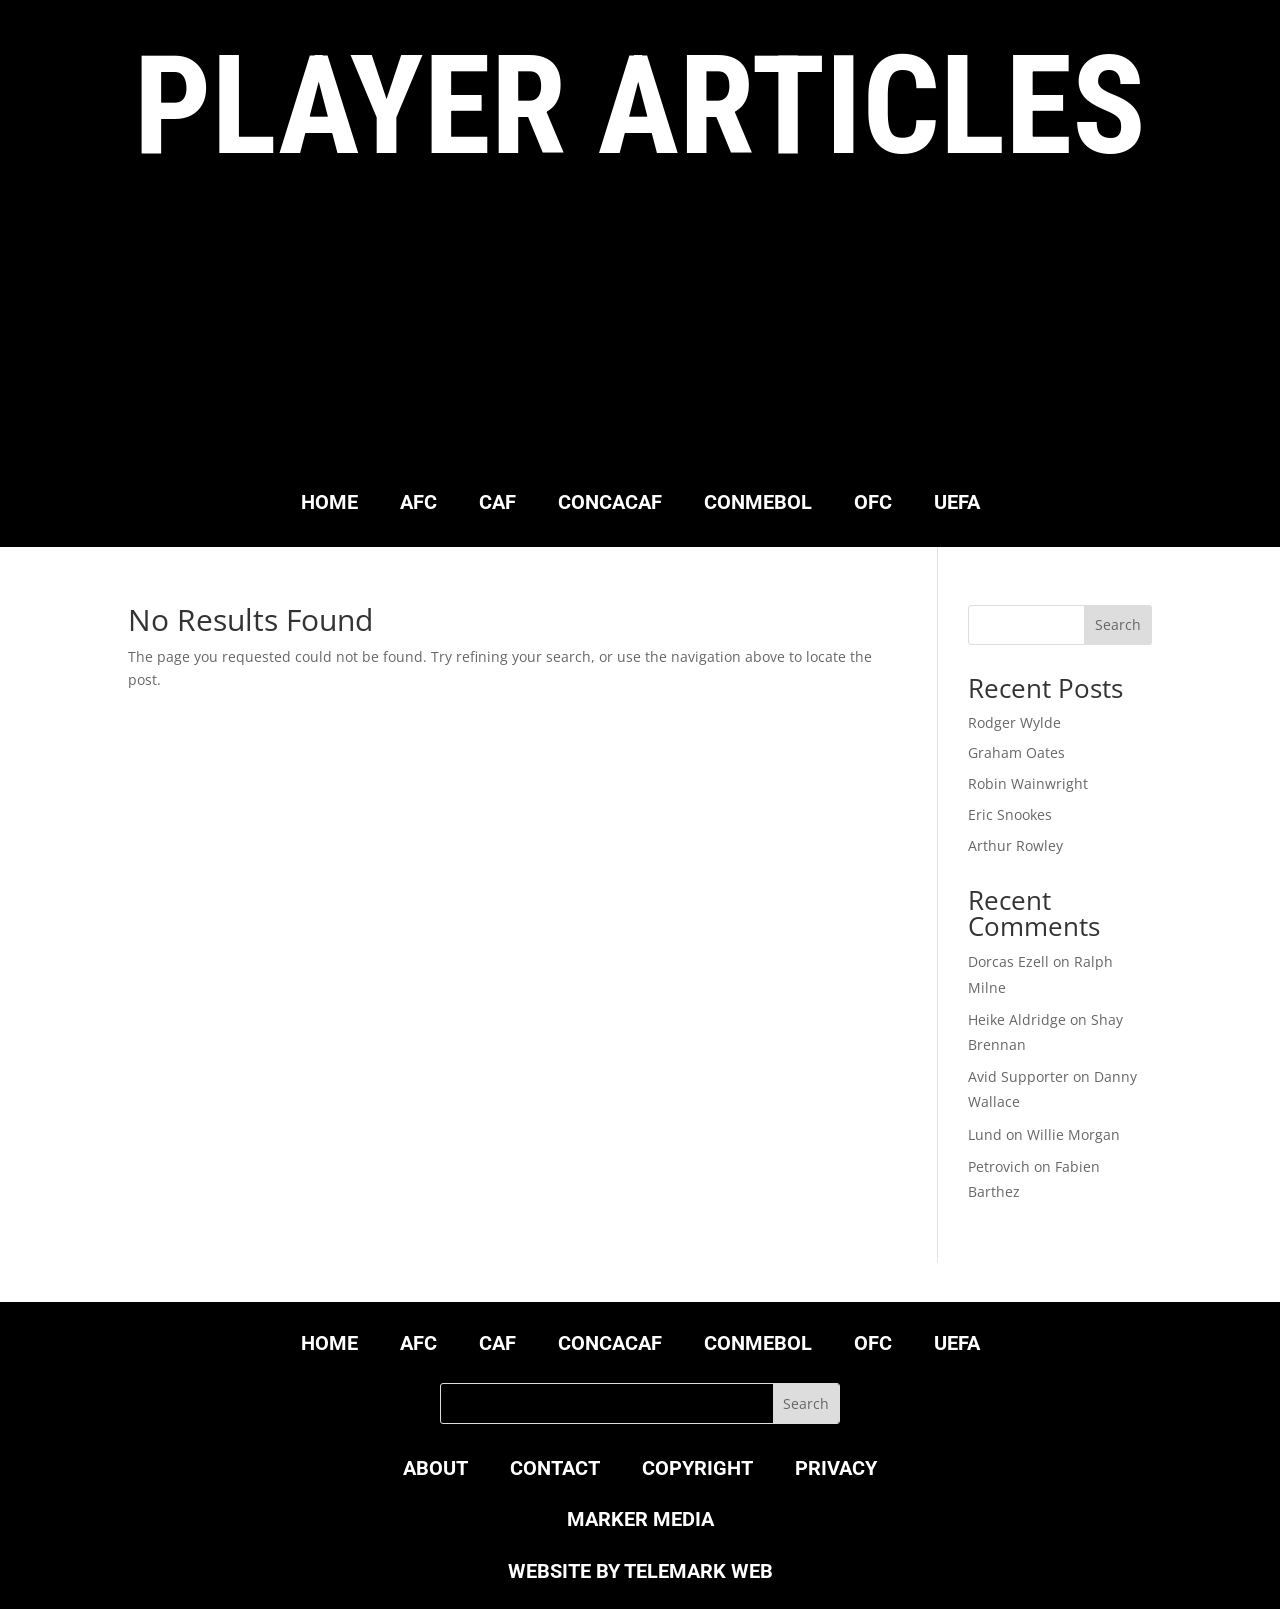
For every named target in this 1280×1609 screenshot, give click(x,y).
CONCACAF (610, 504)
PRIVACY (836, 1470)
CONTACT (555, 1470)
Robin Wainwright (1028, 783)
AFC (418, 504)
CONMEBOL (758, 504)
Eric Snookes (1010, 814)
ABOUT (435, 1470)
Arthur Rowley (1015, 845)
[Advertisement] (640, 337)
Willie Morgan (1073, 1134)
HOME (329, 504)
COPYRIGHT (697, 1470)
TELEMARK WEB (698, 1571)
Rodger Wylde (1014, 722)
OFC (873, 504)
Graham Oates (1016, 752)
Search (1118, 624)
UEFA (957, 504)
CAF (497, 504)
